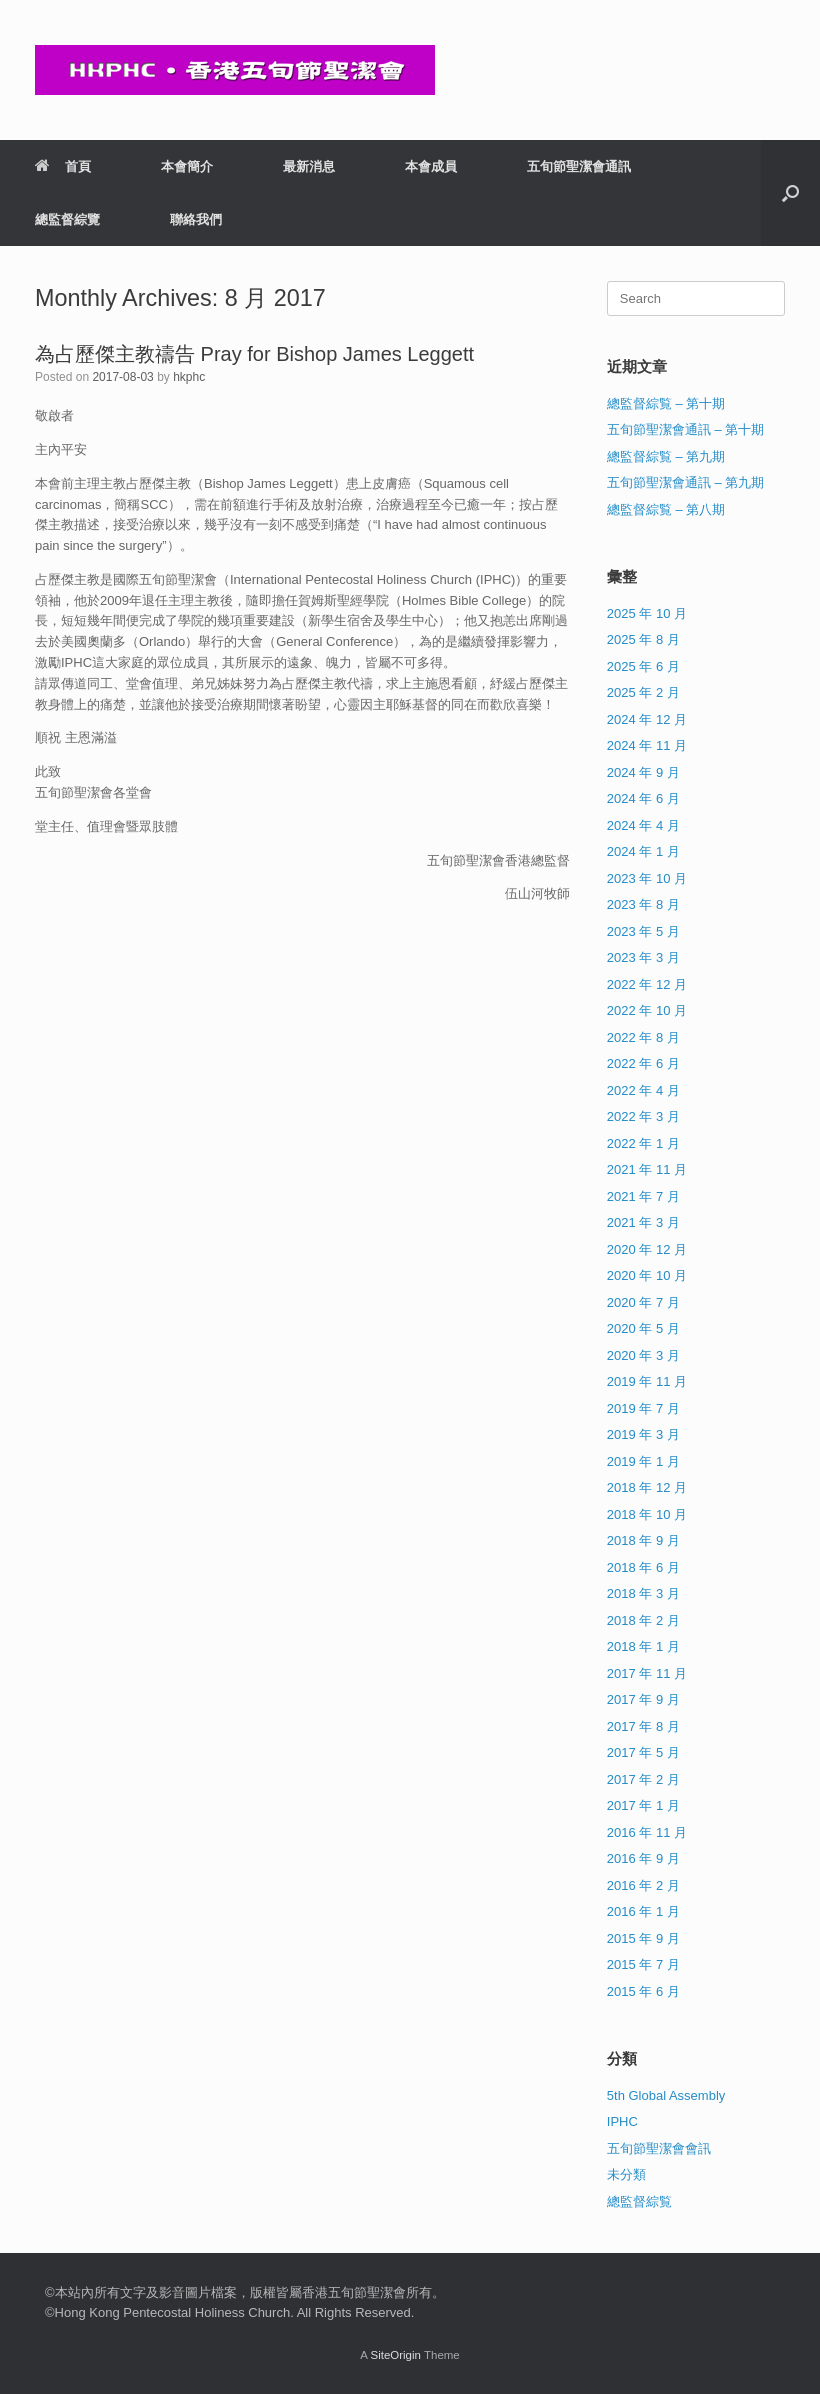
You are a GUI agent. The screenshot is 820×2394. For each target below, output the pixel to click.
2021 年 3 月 (643, 1222)
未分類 (626, 2174)
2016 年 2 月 (643, 1885)
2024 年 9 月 (643, 772)
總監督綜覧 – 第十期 (666, 403)
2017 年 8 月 (643, 1726)
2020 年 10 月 (647, 1275)
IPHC (622, 2121)
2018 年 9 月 (643, 1540)
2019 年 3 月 (643, 1434)
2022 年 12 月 (647, 984)
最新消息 (309, 166)
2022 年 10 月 (647, 1010)
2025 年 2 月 (643, 692)
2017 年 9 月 (643, 1699)
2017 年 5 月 (643, 1752)
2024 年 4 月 (643, 825)
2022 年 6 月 (643, 1063)
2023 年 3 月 (643, 957)
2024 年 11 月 (647, 745)
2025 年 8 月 (643, 639)
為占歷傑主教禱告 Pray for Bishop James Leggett (254, 354)
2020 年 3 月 (643, 1355)
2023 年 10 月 (647, 878)
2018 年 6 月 (643, 1567)
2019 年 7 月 (643, 1408)
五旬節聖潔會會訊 (659, 2148)
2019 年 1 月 (643, 1461)
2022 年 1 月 (643, 1143)
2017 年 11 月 (647, 1673)
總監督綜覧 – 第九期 (666, 456)
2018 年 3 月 (643, 1593)
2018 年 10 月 (647, 1514)
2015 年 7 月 (643, 1964)
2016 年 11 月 (647, 1832)
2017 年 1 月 (643, 1805)
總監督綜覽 (67, 219)
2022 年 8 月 (643, 1037)
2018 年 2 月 (643, 1620)
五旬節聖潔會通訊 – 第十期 (685, 429)
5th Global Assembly (666, 2095)
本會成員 (431, 166)
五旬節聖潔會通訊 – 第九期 (685, 482)
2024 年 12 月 (647, 719)
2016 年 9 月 (643, 1858)
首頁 (63, 166)
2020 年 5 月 (643, 1328)
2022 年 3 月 (643, 1116)
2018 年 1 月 (643, 1646)
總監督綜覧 (639, 2201)
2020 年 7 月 (643, 1302)
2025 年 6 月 (643, 666)
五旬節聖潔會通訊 (579, 166)
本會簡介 (187, 166)
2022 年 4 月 (643, 1090)
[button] (790, 193)
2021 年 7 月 (643, 1196)
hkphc (189, 377)
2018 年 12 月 (647, 1487)
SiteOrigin (395, 2355)
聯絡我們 (196, 219)
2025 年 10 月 (647, 613)
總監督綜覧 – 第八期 (666, 509)
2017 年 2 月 (643, 1779)
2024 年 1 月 (643, 851)
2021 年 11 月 (647, 1169)
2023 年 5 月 (643, 931)
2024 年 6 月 (643, 798)
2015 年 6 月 (643, 1991)
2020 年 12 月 (647, 1249)
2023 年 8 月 (643, 904)
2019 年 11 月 (647, 1381)
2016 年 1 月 (643, 1911)
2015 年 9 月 (643, 1938)
